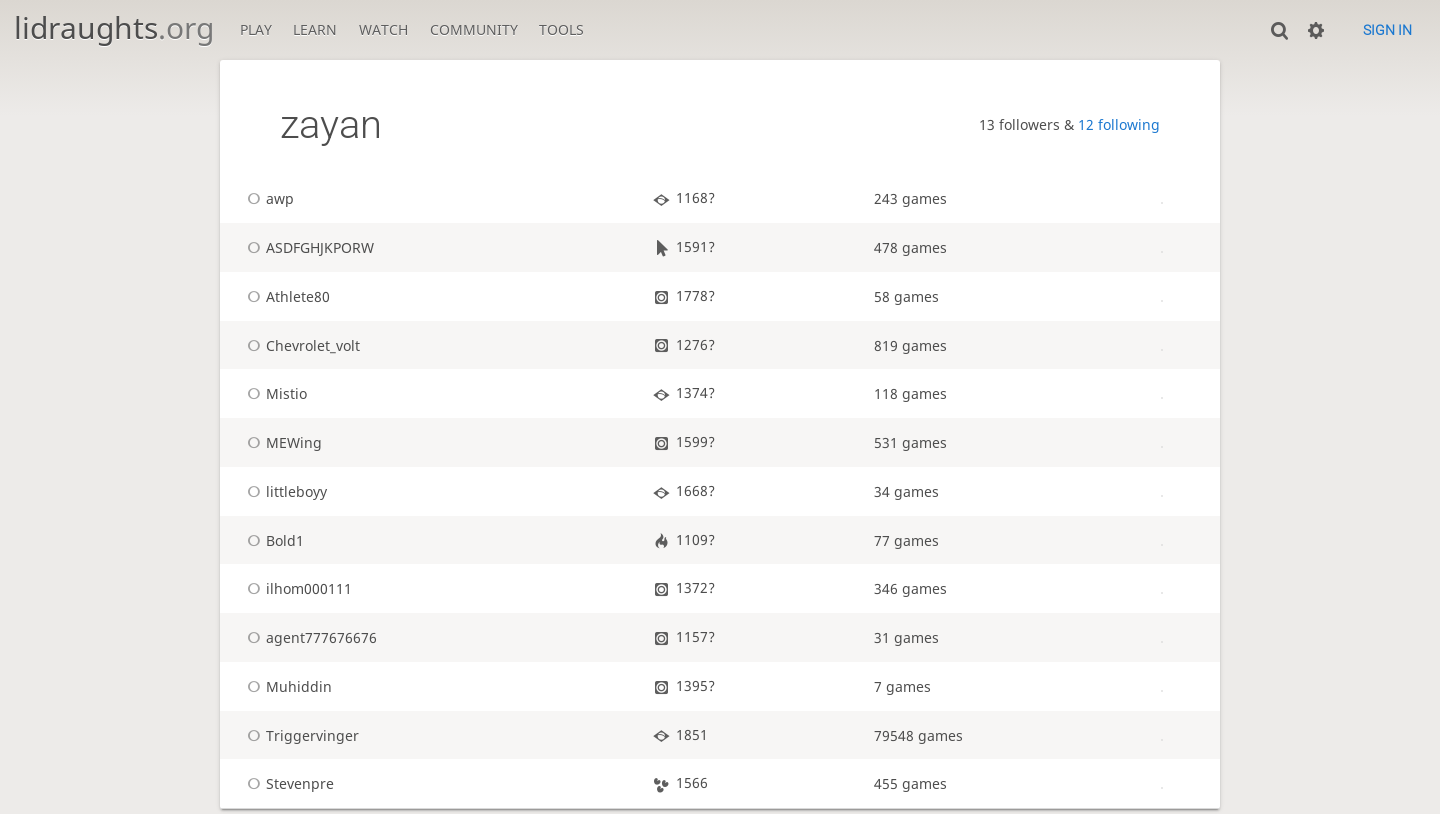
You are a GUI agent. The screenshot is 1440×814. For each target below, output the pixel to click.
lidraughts (114, 27)
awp (267, 198)
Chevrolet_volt (300, 345)
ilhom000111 (296, 588)
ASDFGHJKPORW (307, 247)
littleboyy (284, 491)
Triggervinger (300, 735)
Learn (315, 29)
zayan (331, 124)
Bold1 (272, 540)
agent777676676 (309, 637)
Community (474, 29)
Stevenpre (287, 783)
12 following (1119, 124)
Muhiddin (286, 686)
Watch (383, 29)
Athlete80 (285, 296)
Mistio (274, 393)
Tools (561, 29)
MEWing (281, 442)
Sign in (1387, 30)
